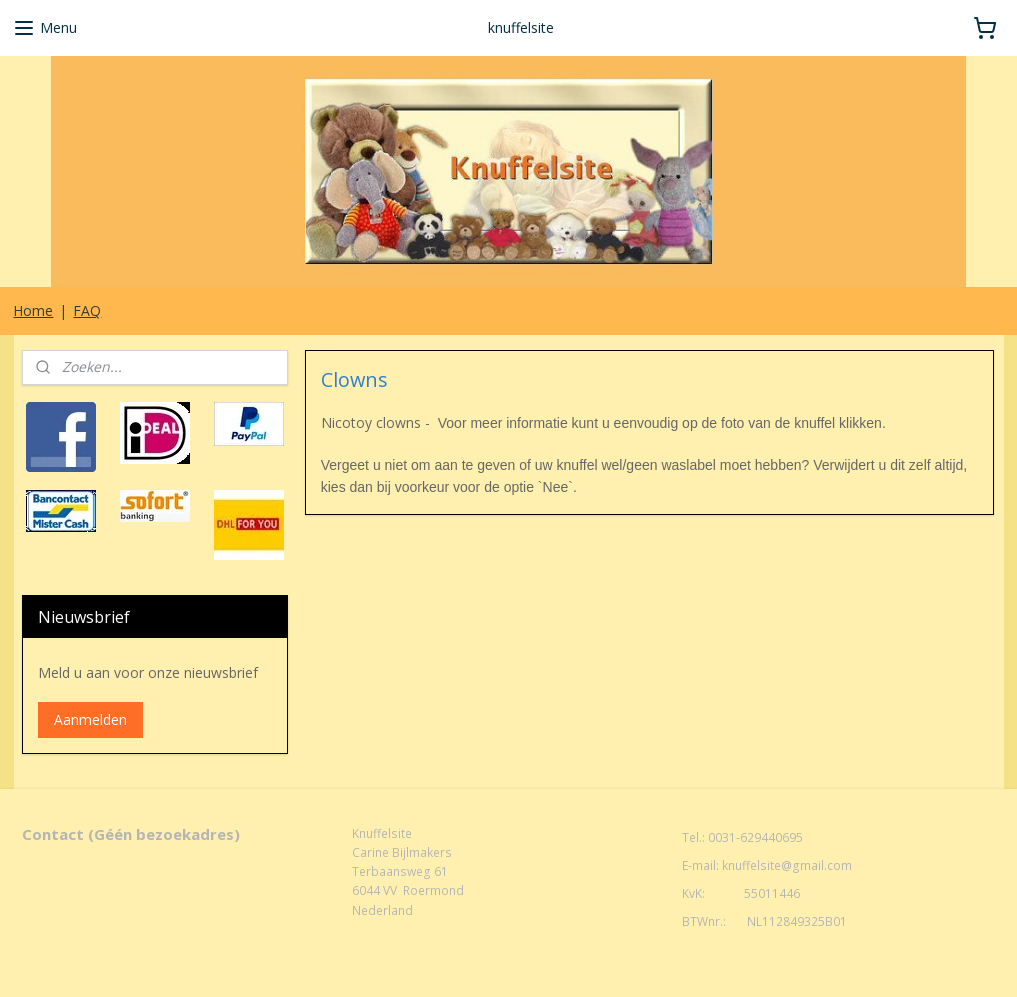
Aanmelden (90, 719)
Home (33, 310)
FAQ (87, 310)
